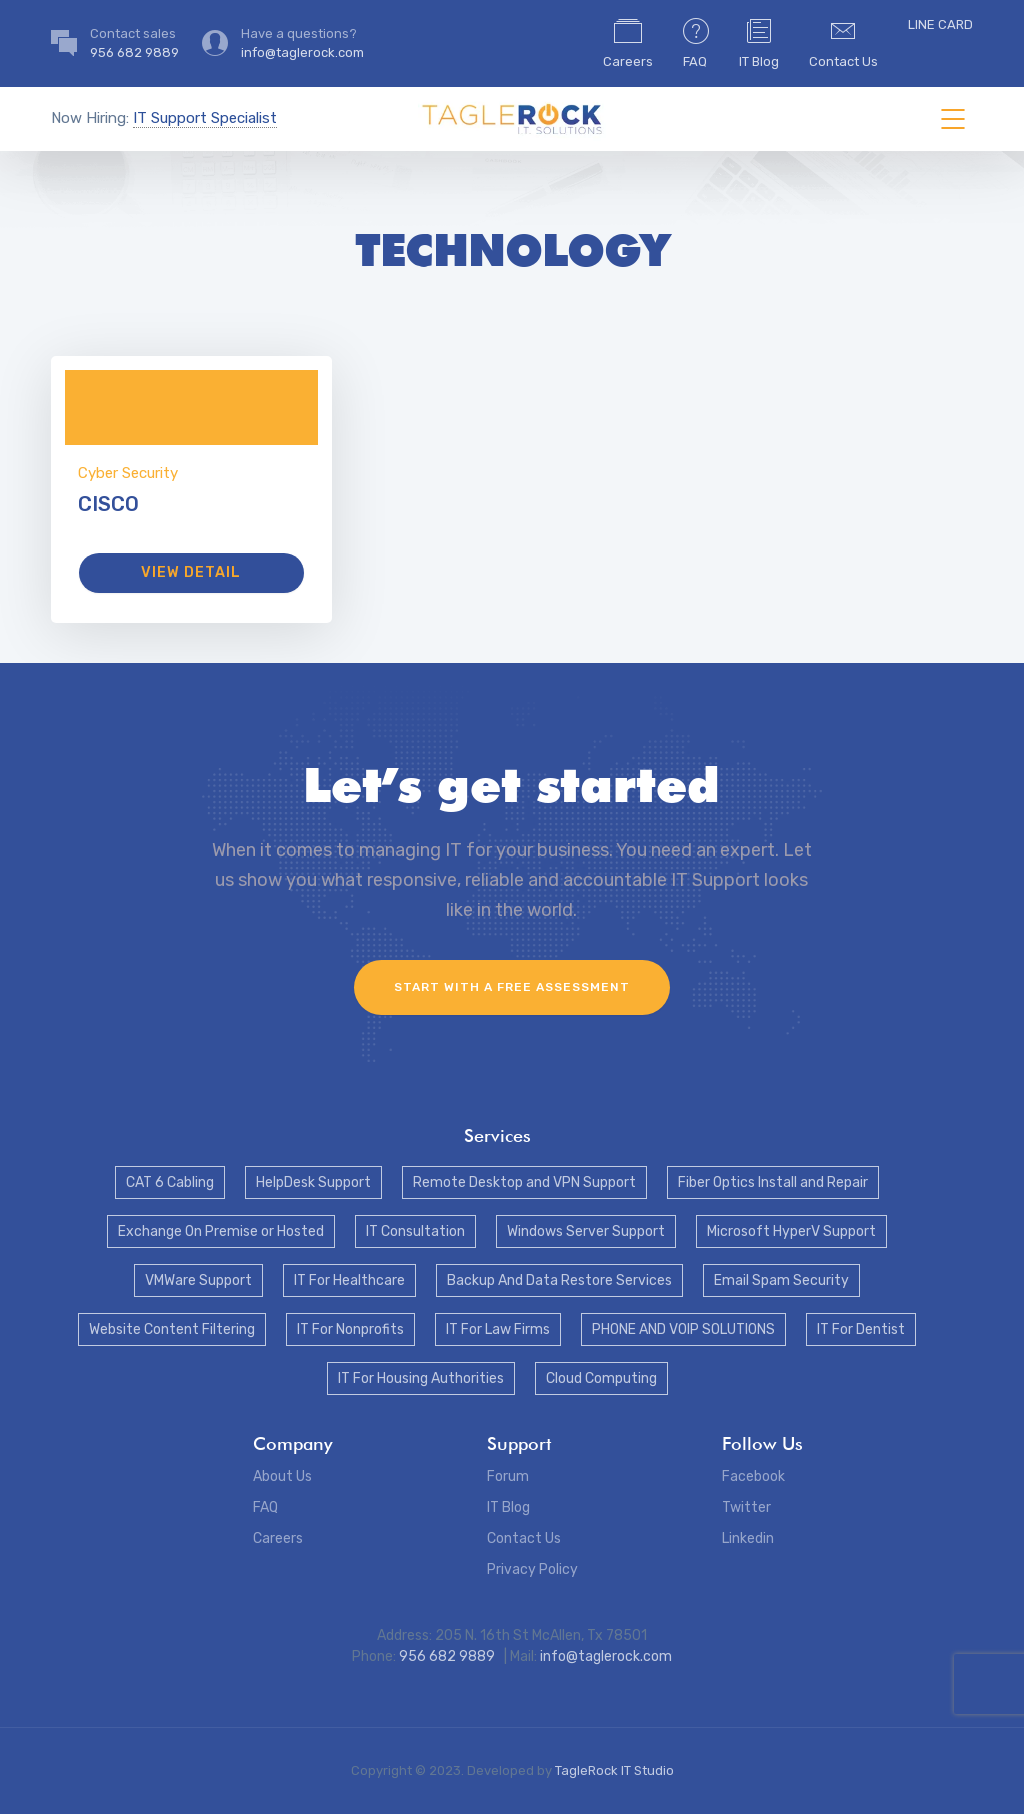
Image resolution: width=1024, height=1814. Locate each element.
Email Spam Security (781, 1280)
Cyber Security (128, 473)
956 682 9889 (448, 1656)
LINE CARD (940, 24)
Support (519, 1443)
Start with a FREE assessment (512, 987)
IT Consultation (415, 1231)
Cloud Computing (601, 1378)
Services (497, 1135)
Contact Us (843, 42)
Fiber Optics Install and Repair (773, 1182)
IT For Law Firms (498, 1329)
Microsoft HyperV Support (791, 1231)
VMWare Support (198, 1280)
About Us (282, 1476)
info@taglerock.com (606, 1656)
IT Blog (759, 42)
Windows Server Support (586, 1231)
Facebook (753, 1476)
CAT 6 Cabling (170, 1182)
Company (292, 1443)
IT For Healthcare (349, 1280)
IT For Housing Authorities (421, 1378)
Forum (508, 1476)
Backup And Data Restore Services (559, 1280)
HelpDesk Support (313, 1182)
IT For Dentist (861, 1329)
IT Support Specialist (205, 118)
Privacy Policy (532, 1569)
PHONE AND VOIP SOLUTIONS (683, 1329)
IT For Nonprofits (350, 1329)
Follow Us (762, 1443)
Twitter (746, 1507)
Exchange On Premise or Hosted (221, 1231)
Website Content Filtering (172, 1329)
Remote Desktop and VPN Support (524, 1182)
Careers (628, 42)
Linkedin (748, 1538)
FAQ (696, 42)
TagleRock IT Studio (614, 1770)
